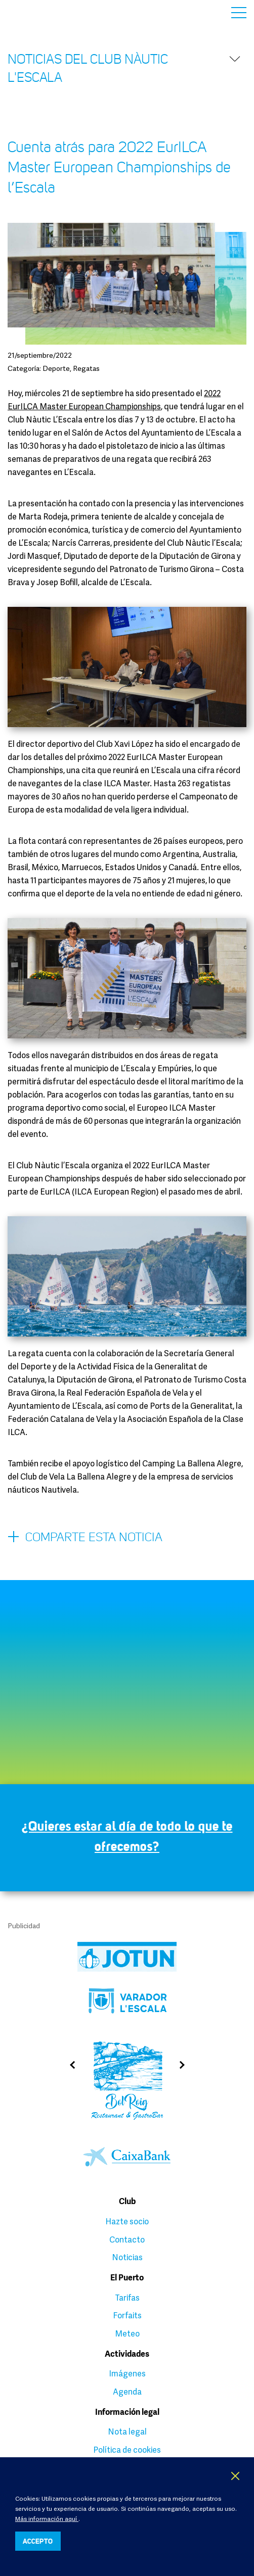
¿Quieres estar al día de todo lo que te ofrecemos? (127, 1836)
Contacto (127, 2239)
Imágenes (127, 2373)
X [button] (235, 2476)
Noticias (127, 2257)
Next (185, 2065)
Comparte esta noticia (85, 1537)
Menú (238, 12)
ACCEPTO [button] (38, 2541)
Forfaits (127, 2315)
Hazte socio (127, 2221)
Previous (68, 2065)
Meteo (127, 2333)
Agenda (127, 2391)
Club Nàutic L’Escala (31, 12)
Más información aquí (46, 2518)
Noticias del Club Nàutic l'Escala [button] (124, 68)
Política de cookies (127, 2449)
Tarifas (127, 2297)
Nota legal (127, 2431)
